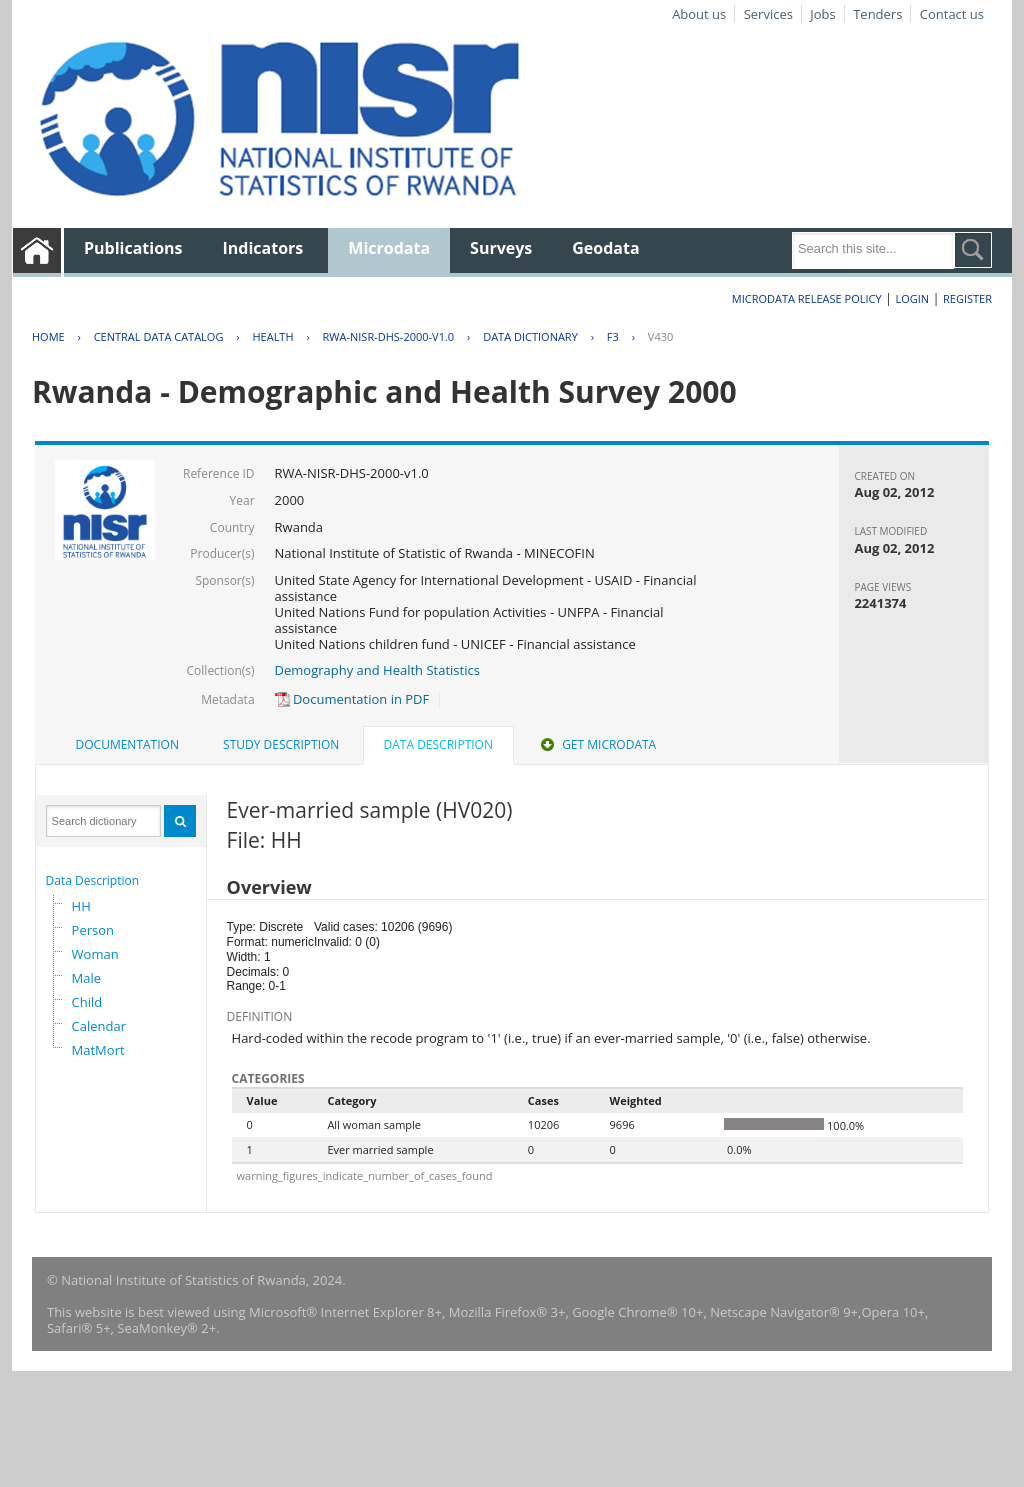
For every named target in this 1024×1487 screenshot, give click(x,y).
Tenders (877, 14)
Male (87, 978)
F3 (613, 336)
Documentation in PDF (352, 699)
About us (699, 14)
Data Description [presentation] (438, 744)
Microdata (389, 248)
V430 (660, 336)
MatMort (98, 1050)
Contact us (952, 14)
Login (912, 298)
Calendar (99, 1026)
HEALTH (272, 336)
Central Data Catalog (159, 336)
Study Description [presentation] (281, 744)
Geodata (605, 248)
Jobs (822, 14)
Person (93, 930)
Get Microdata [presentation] (596, 744)
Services (768, 14)
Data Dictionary (530, 336)
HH (81, 906)
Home (48, 336)
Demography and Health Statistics (377, 670)
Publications (133, 248)
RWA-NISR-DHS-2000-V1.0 (389, 336)
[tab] (127, 745)
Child (87, 1002)
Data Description (93, 880)
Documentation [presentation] (127, 744)
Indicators (263, 248)
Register (967, 298)
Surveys (501, 248)
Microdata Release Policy (807, 298)
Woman (95, 954)
